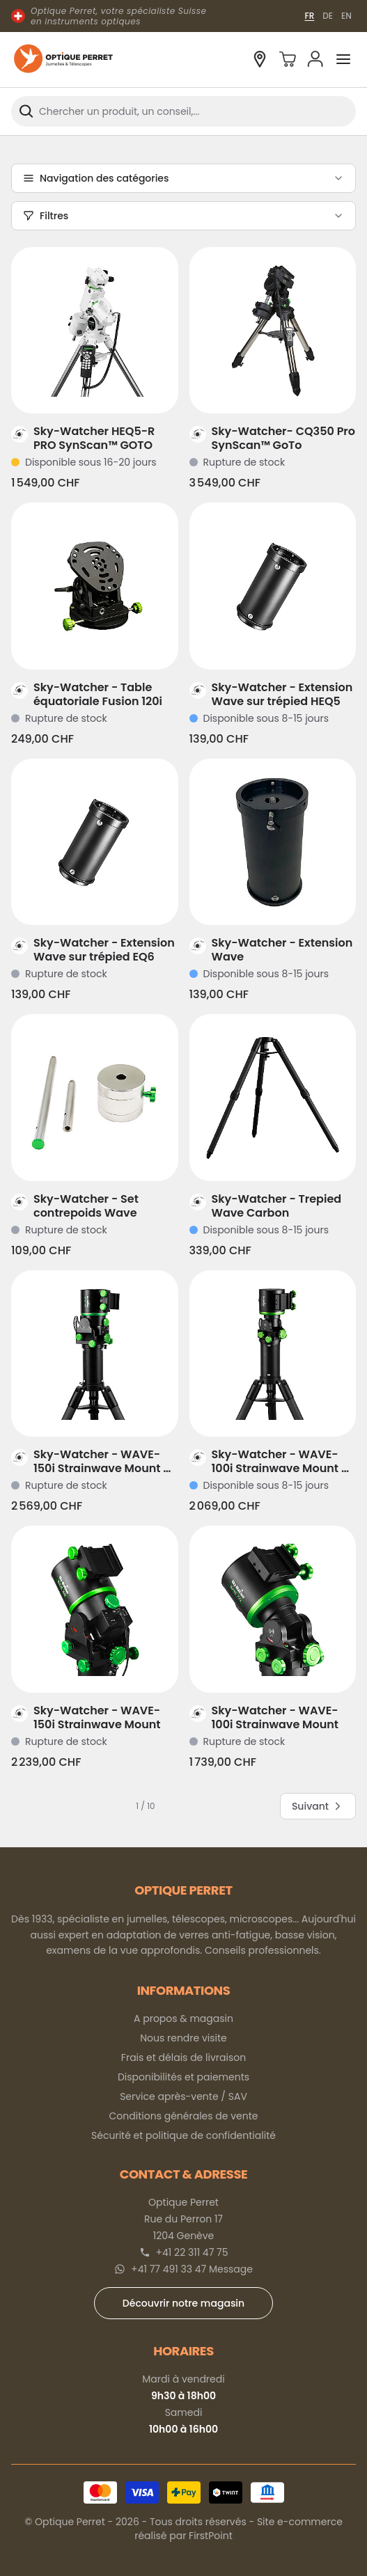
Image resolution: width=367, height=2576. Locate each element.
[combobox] (183, 111)
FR (309, 16)
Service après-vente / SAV (183, 2096)
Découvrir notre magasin (183, 2303)
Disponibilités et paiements (183, 2077)
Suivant (318, 1806)
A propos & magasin (183, 2018)
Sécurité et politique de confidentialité (183, 2135)
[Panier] (287, 59)
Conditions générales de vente (183, 2116)
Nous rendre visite (183, 2038)
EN (346, 16)
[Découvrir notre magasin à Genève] (259, 59)
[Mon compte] (315, 59)
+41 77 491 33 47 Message (192, 2269)
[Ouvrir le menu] (343, 59)
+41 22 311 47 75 (192, 2252)
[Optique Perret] (63, 59)
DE (327, 16)
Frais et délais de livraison (183, 2057)
